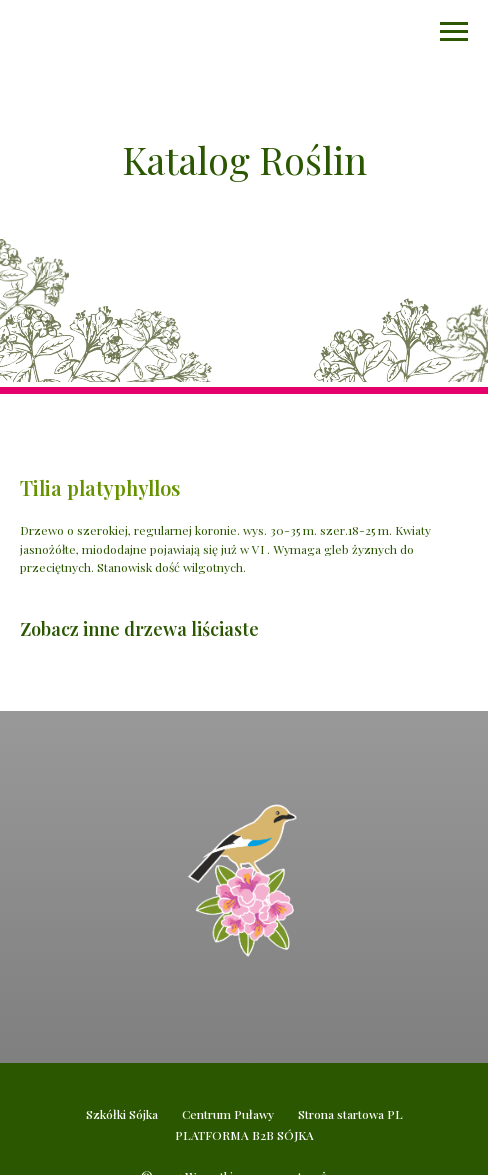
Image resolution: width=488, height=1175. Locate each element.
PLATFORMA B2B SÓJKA (244, 1135)
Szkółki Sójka (122, 1114)
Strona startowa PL (350, 1114)
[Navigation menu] (454, 32)
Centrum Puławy (228, 1114)
